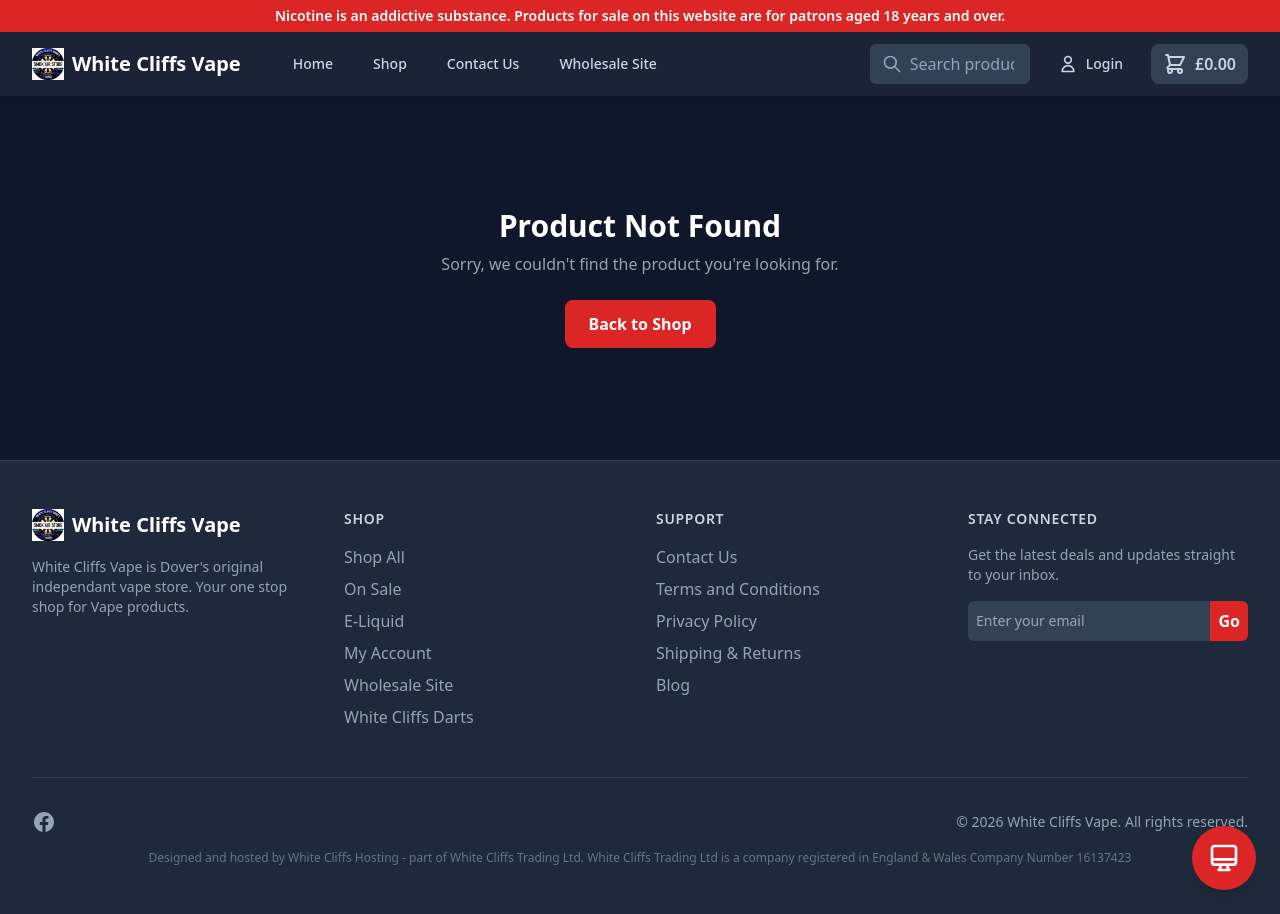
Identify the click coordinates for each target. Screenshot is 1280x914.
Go (1229, 621)
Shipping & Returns (728, 653)
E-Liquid (374, 621)
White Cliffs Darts (409, 717)
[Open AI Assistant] (1224, 858)
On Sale (372, 589)
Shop (390, 63)
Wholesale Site (607, 63)
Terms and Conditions (738, 589)
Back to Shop (640, 324)
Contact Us (483, 63)
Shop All (374, 557)
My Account (388, 653)
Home (313, 63)
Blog (673, 685)
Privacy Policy (706, 621)
